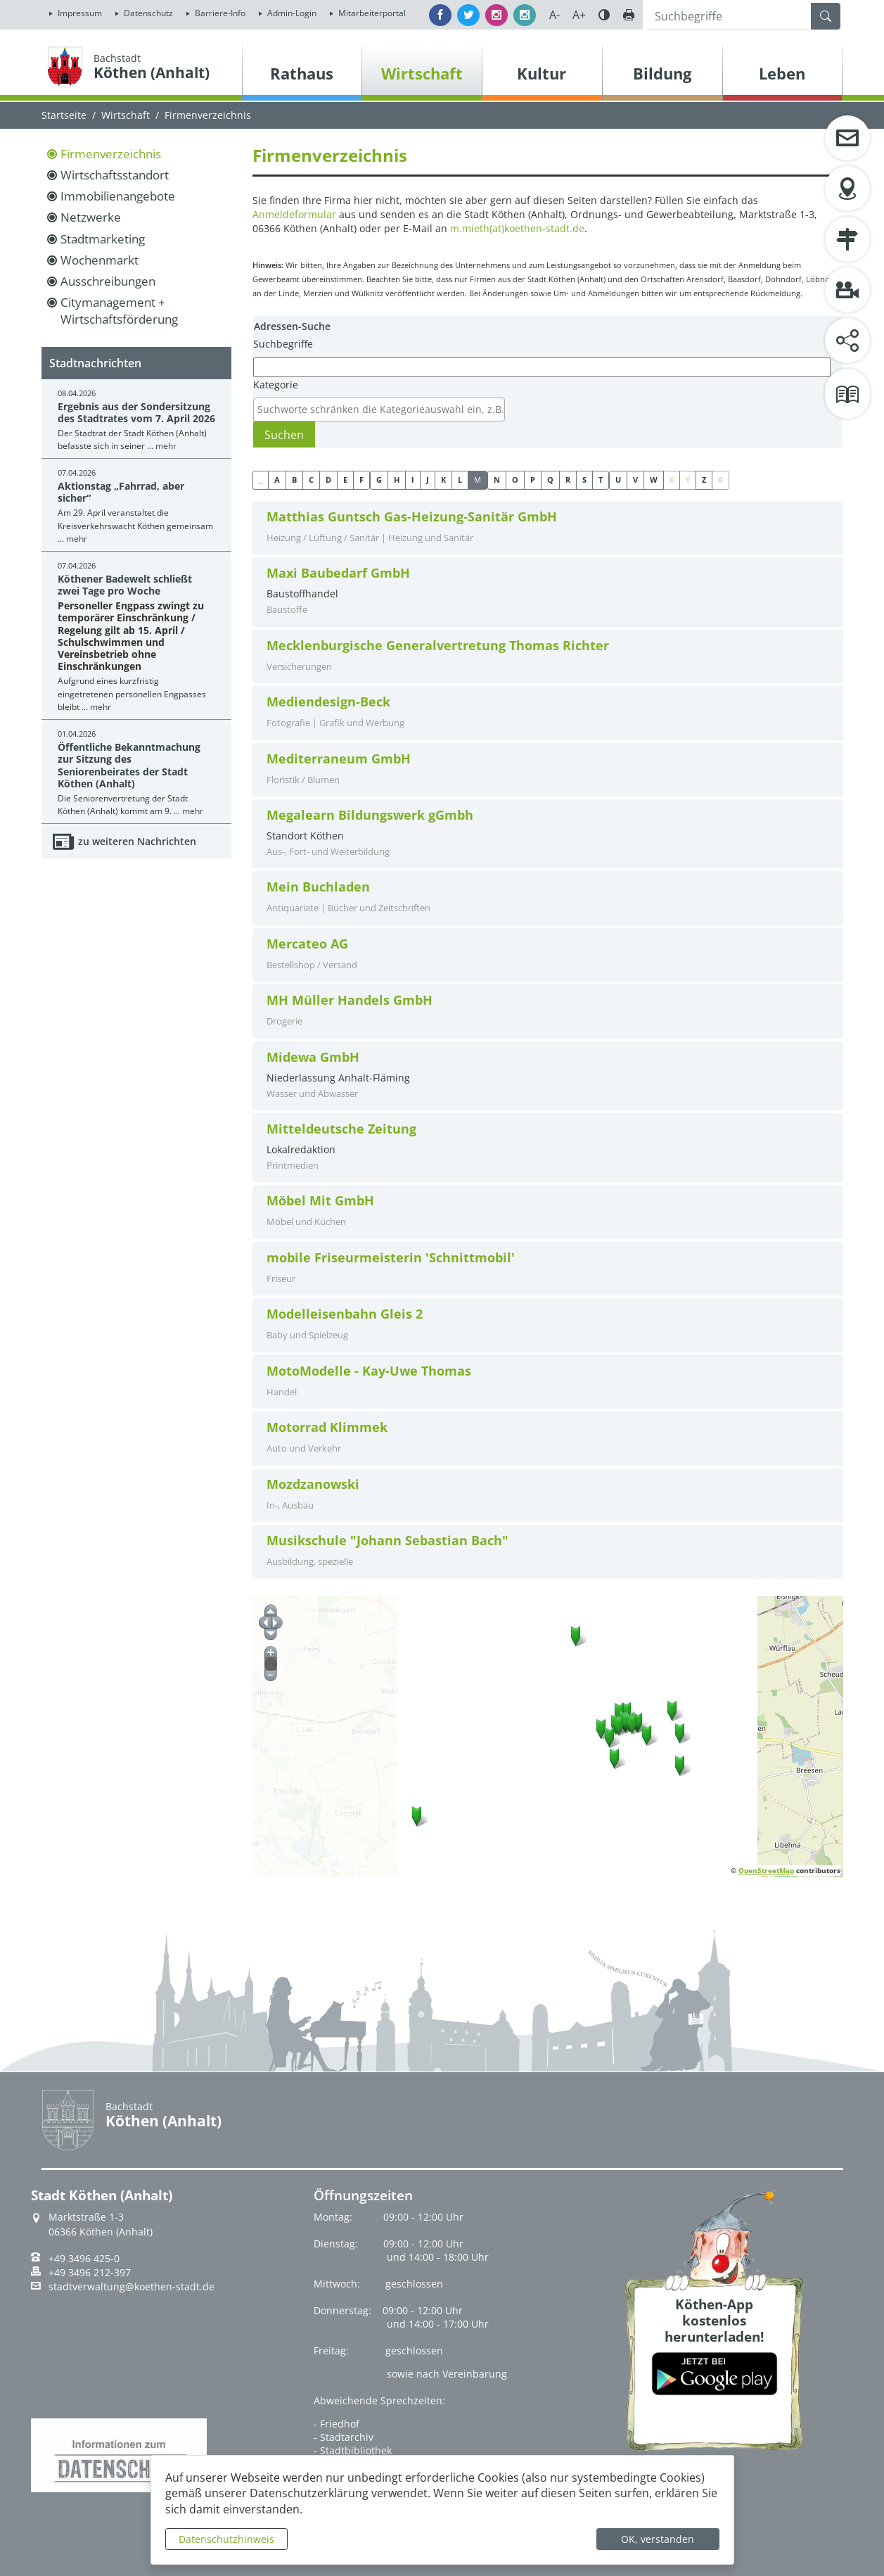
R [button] (567, 479)
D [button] (328, 479)
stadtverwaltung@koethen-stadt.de (131, 2287)
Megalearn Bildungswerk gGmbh (370, 815)
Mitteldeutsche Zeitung (341, 1129)
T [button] (600, 479)
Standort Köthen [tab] (548, 833)
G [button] (379, 479)
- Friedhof (336, 2423)
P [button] (532, 479)
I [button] (412, 479)
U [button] (618, 479)
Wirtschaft (125, 115)
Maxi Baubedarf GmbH (338, 573)
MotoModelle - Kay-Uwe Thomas (369, 1371)
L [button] (460, 479)
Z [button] (704, 479)
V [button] (635, 479)
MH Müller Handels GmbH (350, 1000)
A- (554, 15)
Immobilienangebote (117, 196)
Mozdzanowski (313, 1484)
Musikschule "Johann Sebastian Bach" (387, 1540)
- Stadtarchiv (343, 2437)
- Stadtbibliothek (353, 2450)
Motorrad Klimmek (327, 1427)
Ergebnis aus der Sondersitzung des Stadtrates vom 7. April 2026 (136, 412)
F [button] (361, 479)
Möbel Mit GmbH (320, 1200)
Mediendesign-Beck (328, 701)
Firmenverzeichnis (110, 154)
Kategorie (275, 384)
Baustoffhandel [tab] (548, 591)
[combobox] (379, 409)
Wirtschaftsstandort (114, 175)
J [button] (427, 479)
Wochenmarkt (99, 260)
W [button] (654, 479)
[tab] (547, 528)
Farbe (604, 15)
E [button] (345, 479)
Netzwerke (90, 217)
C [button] (311, 479)
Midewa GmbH (313, 1057)
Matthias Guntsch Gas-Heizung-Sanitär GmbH (412, 516)
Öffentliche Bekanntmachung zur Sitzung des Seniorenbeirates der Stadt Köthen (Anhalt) (129, 765)
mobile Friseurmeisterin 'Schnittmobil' (391, 1257)
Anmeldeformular (294, 214)
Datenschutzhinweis (226, 2539)
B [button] (294, 479)
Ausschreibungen (107, 281)
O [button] (515, 479)
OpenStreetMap (766, 1870)
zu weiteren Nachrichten (137, 841)
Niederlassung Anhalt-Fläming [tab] (548, 1075)
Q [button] (550, 479)
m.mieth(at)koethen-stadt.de (517, 228)
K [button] (443, 479)
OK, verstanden (657, 2539)
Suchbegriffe (283, 343)
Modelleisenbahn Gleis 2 (345, 1314)
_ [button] (260, 479)
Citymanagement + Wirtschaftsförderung (119, 310)
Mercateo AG (307, 944)
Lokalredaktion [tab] (548, 1147)
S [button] (584, 479)
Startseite (64, 115)
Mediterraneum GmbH (339, 758)
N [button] (497, 479)
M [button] (477, 479)
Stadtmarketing (102, 239)
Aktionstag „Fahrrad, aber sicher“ (121, 492)
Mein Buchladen (318, 887)
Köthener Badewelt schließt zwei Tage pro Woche (125, 584)
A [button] (277, 479)
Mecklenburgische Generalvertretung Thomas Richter (438, 645)
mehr (166, 446)
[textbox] (382, 409)
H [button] (396, 479)
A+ (579, 15)
